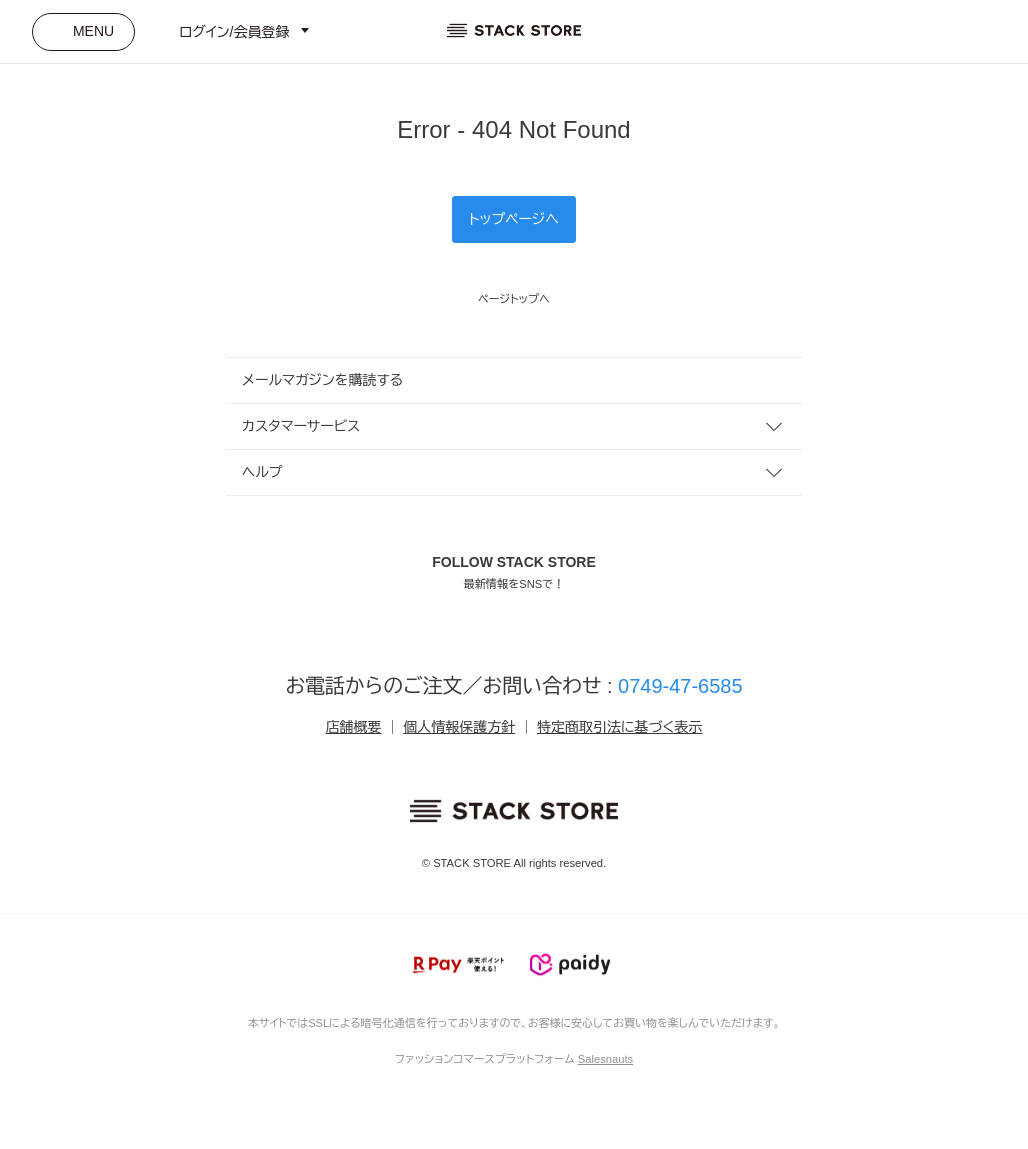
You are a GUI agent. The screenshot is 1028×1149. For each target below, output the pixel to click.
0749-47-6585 (680, 686)
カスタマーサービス (301, 426)
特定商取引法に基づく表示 (619, 727)
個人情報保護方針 (459, 727)
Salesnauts (605, 1059)
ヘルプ (262, 472)
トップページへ (514, 219)
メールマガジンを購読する (322, 380)
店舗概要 (353, 727)
